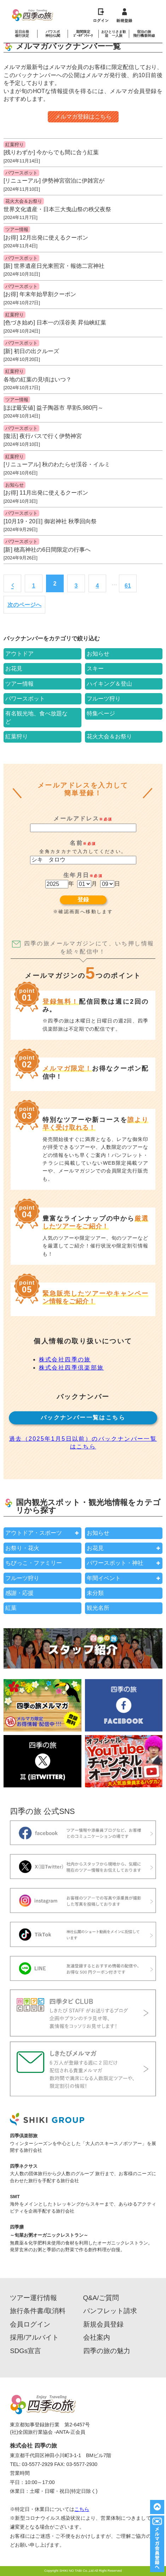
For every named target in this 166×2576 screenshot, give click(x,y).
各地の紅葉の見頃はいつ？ (37, 379)
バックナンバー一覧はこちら (83, 1417)
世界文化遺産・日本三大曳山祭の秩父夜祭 (57, 209)
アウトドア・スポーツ (33, 1533)
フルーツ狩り (104, 699)
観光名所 (98, 1608)
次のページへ (24, 605)
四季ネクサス (24, 2166)
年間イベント (104, 1578)
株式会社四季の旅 (65, 1359)
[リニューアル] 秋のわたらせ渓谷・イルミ (57, 464)
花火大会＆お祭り (23, 201)
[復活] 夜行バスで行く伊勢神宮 (43, 436)
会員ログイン (30, 2324)
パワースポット (21, 172)
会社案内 (96, 2337)
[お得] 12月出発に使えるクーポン (46, 238)
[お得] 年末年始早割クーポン (40, 294)
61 (128, 586)
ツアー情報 (16, 229)
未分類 (95, 1593)
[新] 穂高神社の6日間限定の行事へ (47, 550)
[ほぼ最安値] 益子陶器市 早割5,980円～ (53, 408)
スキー (95, 668)
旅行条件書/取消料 (37, 2311)
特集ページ (101, 713)
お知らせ (14, 485)
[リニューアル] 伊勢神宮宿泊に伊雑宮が (54, 181)
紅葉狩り (14, 144)
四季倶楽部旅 (24, 2135)
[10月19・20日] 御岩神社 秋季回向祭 (50, 521)
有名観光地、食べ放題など (36, 717)
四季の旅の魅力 (106, 2351)
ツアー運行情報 (33, 2298)
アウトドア (19, 654)
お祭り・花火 (22, 1548)
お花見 (13, 668)
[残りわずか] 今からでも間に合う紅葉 (51, 152)
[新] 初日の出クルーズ (31, 351)
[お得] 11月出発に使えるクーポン (46, 493)
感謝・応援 (19, 1593)
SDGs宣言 (25, 2351)
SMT (14, 2196)
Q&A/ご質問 (101, 2298)
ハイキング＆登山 (109, 684)
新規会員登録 (103, 2324)
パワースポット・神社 (115, 1563)
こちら (81, 2509)
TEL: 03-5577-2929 (31, 2464)
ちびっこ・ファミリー (33, 1563)
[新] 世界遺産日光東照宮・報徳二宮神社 (54, 266)
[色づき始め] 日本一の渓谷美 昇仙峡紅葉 (55, 322)
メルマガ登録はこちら (83, 117)
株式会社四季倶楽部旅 (71, 1368)
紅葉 (11, 1608)
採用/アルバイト (34, 2337)
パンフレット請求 (110, 2311)
